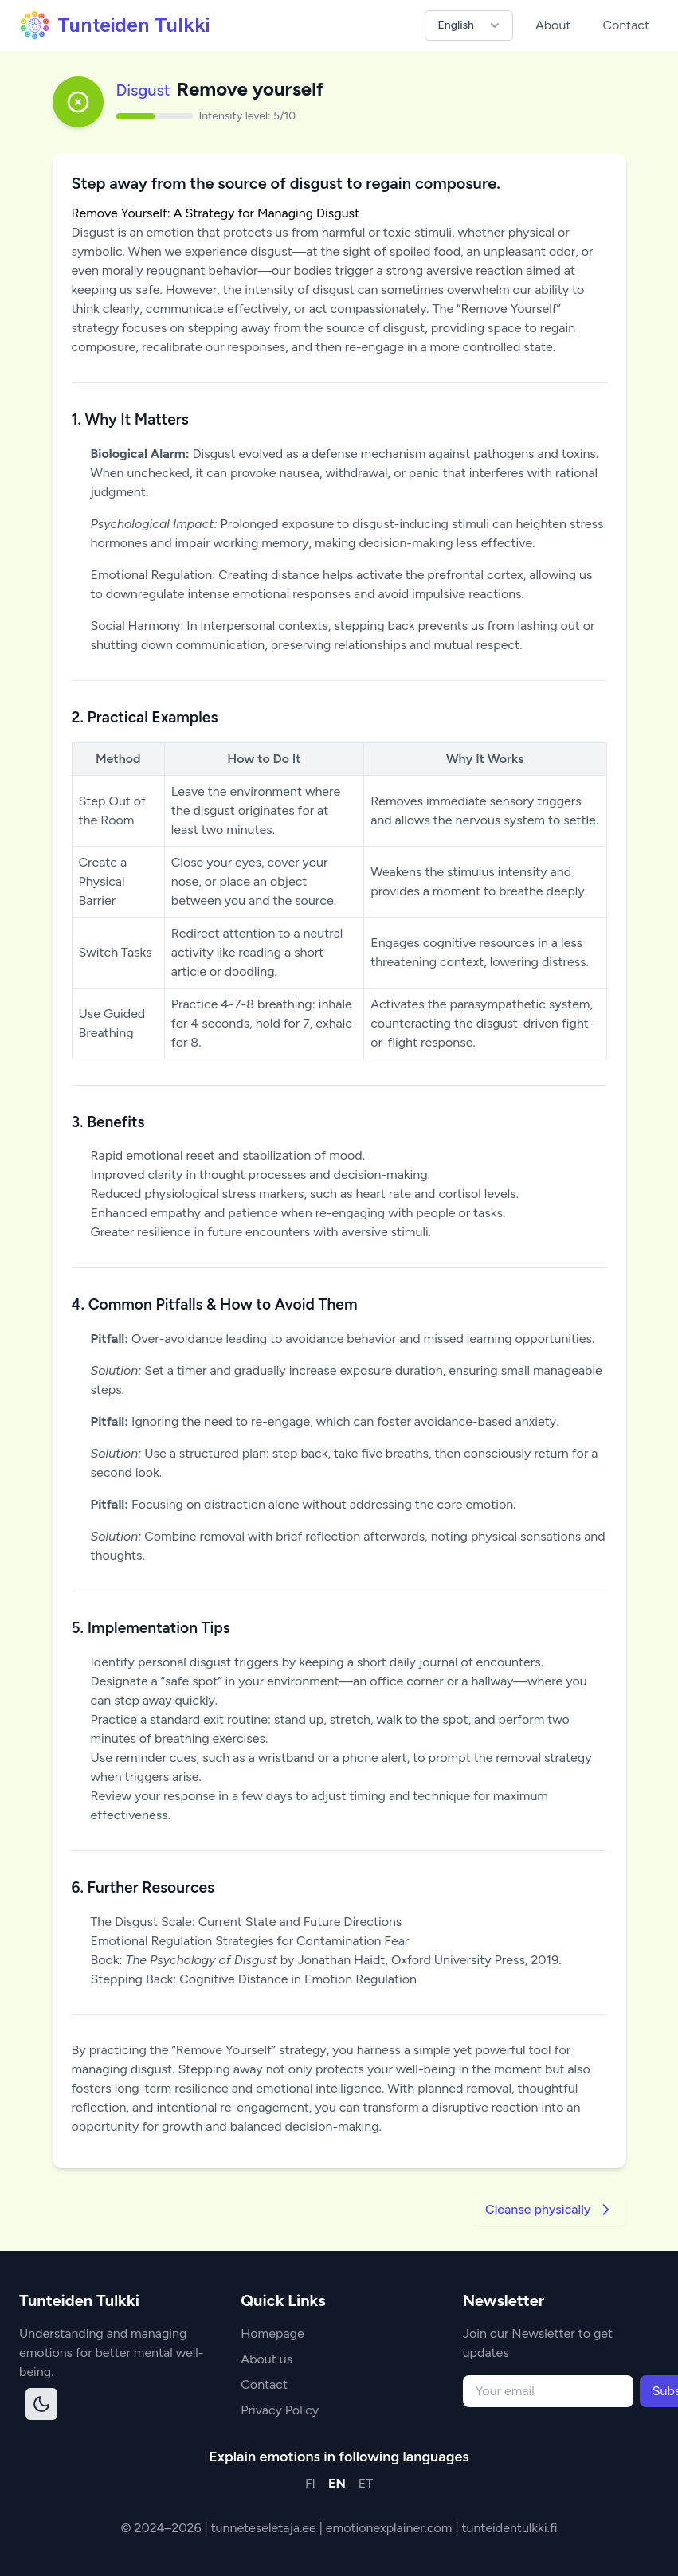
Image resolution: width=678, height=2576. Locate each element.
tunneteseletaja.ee (265, 2527)
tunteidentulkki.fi (509, 2527)
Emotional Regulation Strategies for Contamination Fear (250, 1940)
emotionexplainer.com (391, 2527)
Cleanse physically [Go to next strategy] (549, 2210)
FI (310, 2483)
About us (266, 2359)
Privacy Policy (280, 2409)
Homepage (272, 2333)
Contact (625, 25)
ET (366, 2483)
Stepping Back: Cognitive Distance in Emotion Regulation (254, 1979)
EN (337, 2483)
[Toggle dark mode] (41, 2404)
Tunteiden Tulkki (114, 25)
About (552, 25)
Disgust (143, 90)
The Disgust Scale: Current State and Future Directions (246, 1921)
